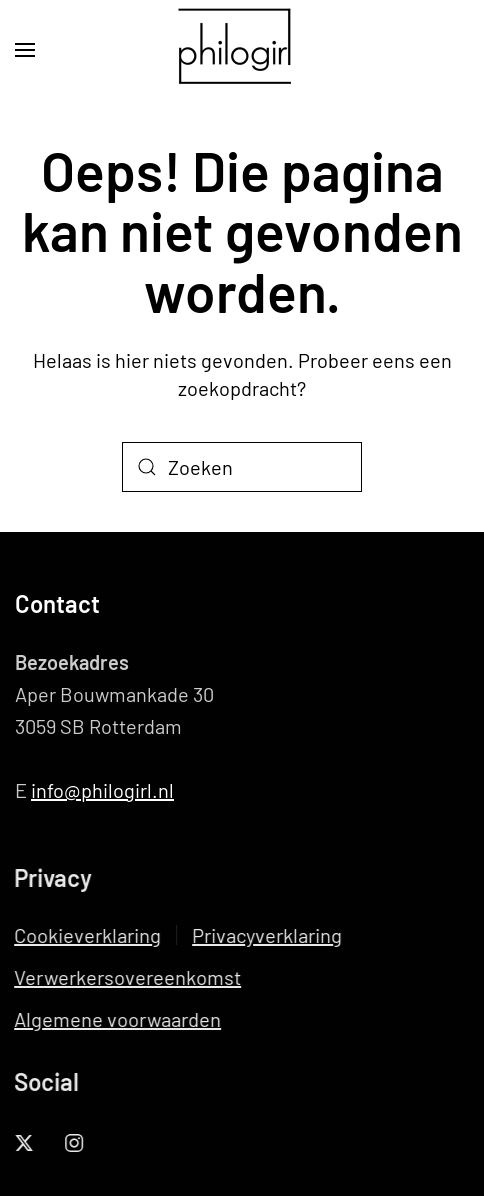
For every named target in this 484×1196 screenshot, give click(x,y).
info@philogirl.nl (102, 790)
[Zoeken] (242, 467)
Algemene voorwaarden (116, 1019)
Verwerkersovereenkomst (126, 977)
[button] (25, 50)
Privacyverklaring (266, 935)
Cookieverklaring (86, 935)
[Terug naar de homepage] (242, 50)
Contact (57, 603)
